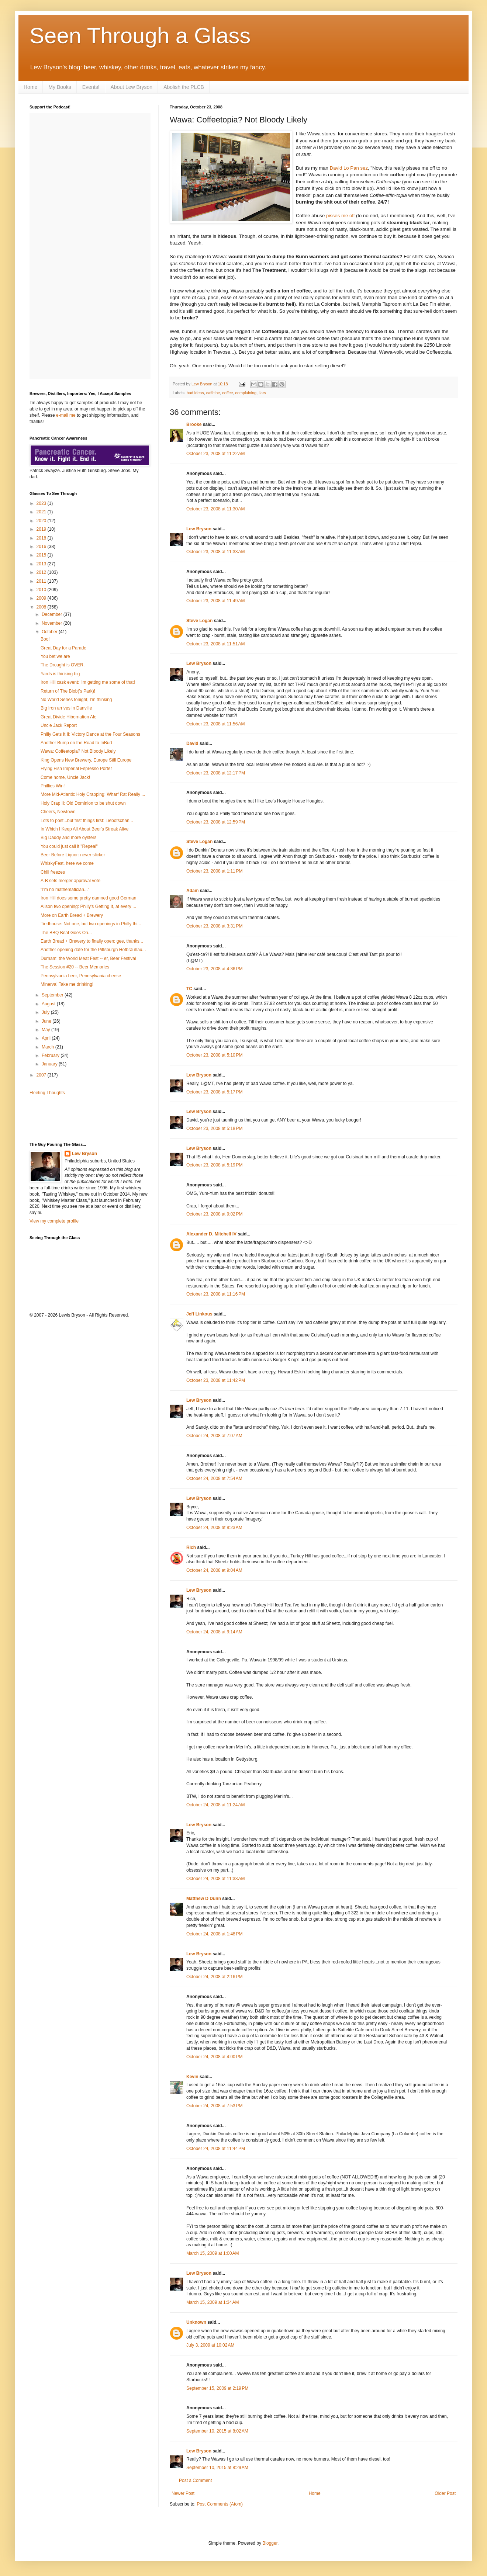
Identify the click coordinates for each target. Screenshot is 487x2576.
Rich (191, 1547)
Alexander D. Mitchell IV (211, 1234)
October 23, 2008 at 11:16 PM (215, 1294)
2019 (42, 529)
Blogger (269, 2543)
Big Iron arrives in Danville (66, 708)
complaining (246, 393)
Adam (192, 890)
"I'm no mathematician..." (65, 889)
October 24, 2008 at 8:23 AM (214, 1527)
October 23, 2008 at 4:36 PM (214, 968)
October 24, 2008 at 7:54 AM (214, 1478)
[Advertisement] (73, 1118)
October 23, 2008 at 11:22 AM (215, 453)
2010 (42, 589)
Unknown (196, 2322)
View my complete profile (54, 1221)
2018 (42, 538)
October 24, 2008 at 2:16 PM (214, 1976)
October (50, 631)
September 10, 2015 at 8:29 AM (217, 2467)
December (52, 614)
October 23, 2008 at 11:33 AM (215, 551)
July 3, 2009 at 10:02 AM (210, 2345)
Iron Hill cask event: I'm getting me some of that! (88, 682)
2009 (42, 598)
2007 (42, 1075)
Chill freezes (53, 872)
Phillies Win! (53, 785)
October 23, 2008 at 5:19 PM (214, 1165)
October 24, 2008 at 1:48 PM (214, 1934)
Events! (91, 87)
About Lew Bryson (132, 87)
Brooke (193, 424)
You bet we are (55, 656)
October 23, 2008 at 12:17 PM (215, 773)
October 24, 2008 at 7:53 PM (214, 2105)
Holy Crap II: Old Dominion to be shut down (83, 803)
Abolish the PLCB (183, 87)
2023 (42, 503)
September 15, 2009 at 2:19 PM (217, 2388)
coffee (227, 393)
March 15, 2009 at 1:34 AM (212, 2302)
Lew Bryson (198, 528)
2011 (42, 581)
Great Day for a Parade (63, 648)
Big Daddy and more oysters (68, 837)
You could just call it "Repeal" (69, 846)
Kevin (192, 2076)
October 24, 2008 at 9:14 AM (214, 1631)
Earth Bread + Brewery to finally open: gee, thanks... (92, 941)
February (51, 1055)
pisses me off (340, 215)
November (52, 623)
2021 (42, 511)
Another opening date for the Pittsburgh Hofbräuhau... (93, 949)
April (47, 1038)
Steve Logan (199, 620)
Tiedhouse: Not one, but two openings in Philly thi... (91, 923)
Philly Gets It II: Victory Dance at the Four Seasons (90, 734)
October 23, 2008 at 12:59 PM (215, 822)
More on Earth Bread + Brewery (72, 915)
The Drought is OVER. (62, 665)
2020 (42, 520)
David (192, 743)
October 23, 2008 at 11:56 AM (215, 724)
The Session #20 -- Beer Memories (75, 967)
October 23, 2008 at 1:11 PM (214, 871)
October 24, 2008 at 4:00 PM (214, 2056)
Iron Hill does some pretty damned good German (88, 898)
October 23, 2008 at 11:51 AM (215, 643)
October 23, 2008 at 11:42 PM (215, 1380)
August (49, 1003)
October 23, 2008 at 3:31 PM (214, 926)
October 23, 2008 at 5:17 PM (214, 1092)
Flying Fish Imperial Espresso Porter (76, 768)
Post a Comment (195, 2480)
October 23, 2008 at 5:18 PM (214, 1128)
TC (189, 988)
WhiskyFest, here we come (67, 863)
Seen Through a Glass (140, 35)
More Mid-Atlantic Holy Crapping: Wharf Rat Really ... (93, 794)
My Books (59, 87)
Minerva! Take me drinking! (67, 984)
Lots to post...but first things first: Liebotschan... (87, 820)
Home (30, 87)
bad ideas (195, 393)
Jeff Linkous (199, 1314)
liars (262, 393)
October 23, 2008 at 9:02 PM (214, 1214)
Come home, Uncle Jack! (65, 777)
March (48, 1047)
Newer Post (183, 2493)
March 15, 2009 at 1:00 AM (212, 2253)
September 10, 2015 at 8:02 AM (217, 2431)
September (53, 995)
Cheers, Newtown (58, 811)
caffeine (213, 393)
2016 (42, 546)
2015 (42, 555)
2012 (42, 572)
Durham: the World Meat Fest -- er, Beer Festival (88, 958)
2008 (42, 607)
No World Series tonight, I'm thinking (76, 699)
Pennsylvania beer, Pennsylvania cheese (81, 975)
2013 (42, 563)
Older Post (445, 2493)
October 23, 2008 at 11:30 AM (215, 509)
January (50, 1064)
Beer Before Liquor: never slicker (73, 854)
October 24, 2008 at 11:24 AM (215, 1804)
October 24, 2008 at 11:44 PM (215, 2148)
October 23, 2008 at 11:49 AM (215, 600)
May (46, 1029)
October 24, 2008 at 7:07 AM (214, 1435)
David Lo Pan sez (349, 168)
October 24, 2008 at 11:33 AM (215, 1878)
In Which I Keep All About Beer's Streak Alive (84, 829)
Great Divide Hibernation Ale (68, 717)
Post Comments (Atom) (220, 2504)
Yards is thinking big (60, 673)
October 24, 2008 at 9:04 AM (214, 1570)
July (46, 1012)
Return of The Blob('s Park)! (68, 691)
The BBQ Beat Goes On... (66, 932)
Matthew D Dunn (203, 1898)
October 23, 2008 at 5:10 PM (214, 1055)
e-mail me (66, 415)
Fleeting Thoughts (47, 1092)
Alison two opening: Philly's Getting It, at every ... (88, 906)
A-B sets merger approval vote (70, 880)
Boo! (45, 639)
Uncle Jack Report (59, 725)
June (47, 1021)
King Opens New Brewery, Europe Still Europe (86, 760)
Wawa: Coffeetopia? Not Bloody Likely (78, 751)
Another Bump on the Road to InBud (76, 742)
